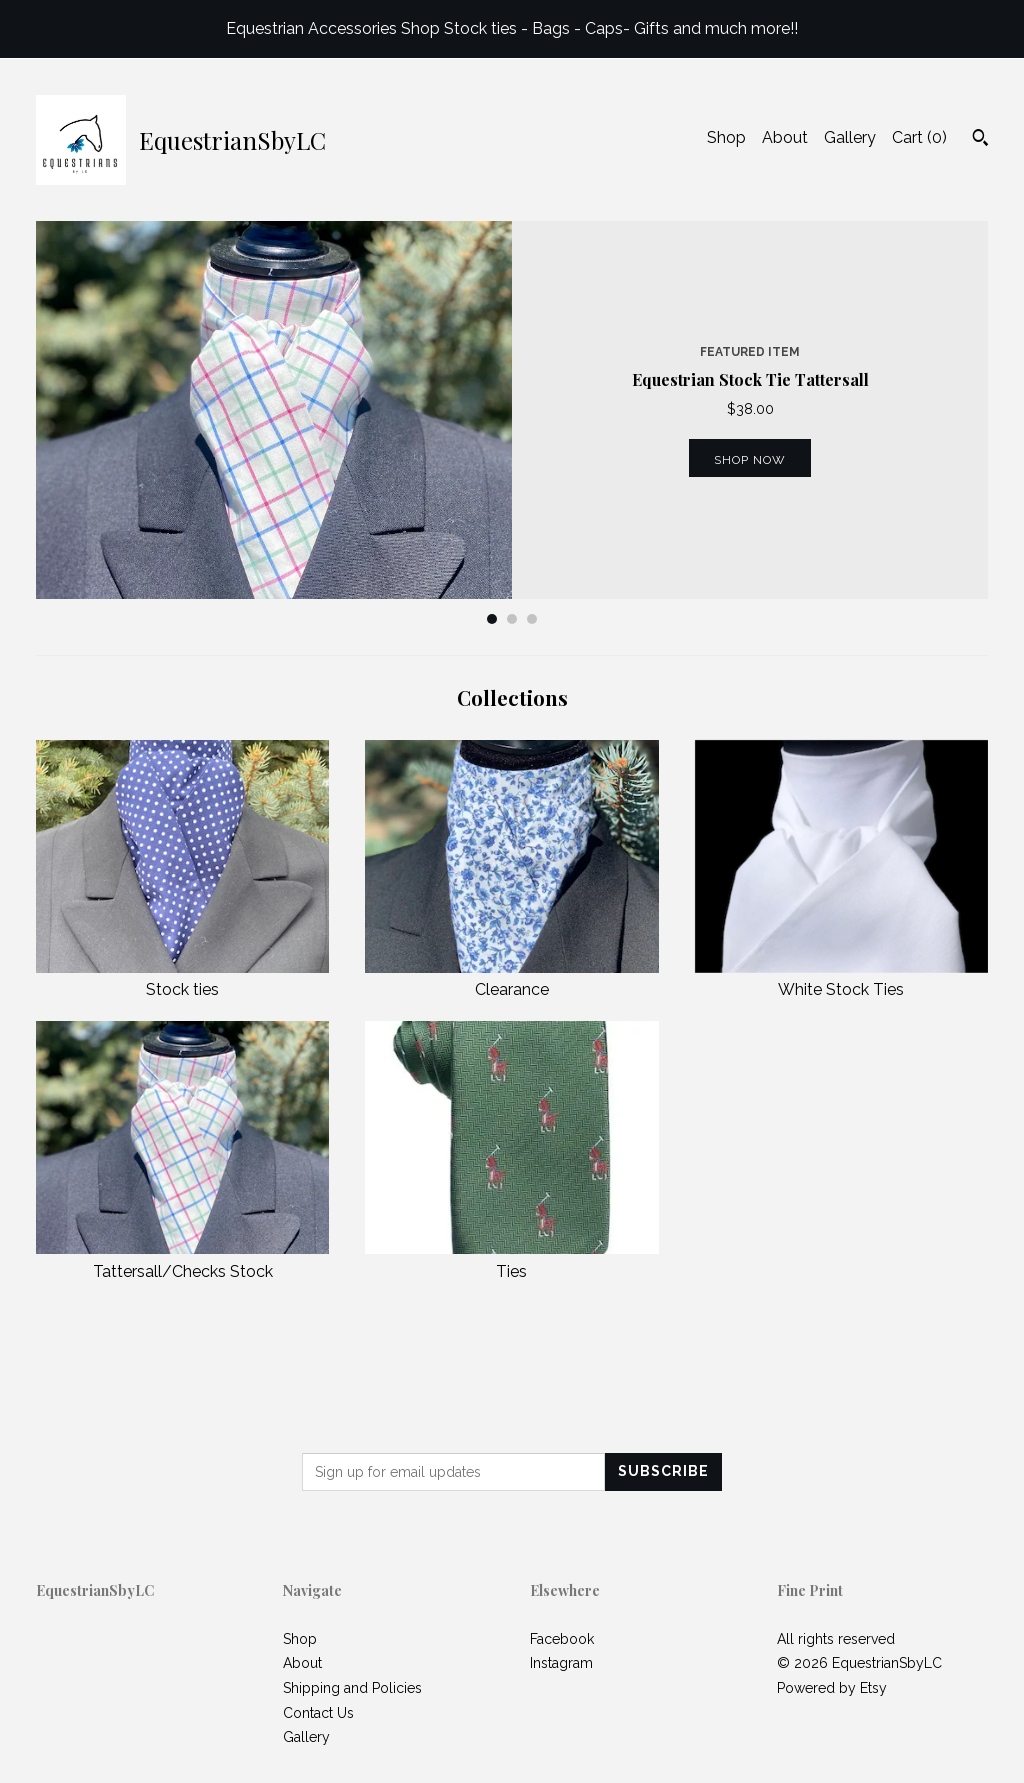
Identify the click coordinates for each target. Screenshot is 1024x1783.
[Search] (980, 140)
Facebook (562, 1639)
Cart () (919, 137)
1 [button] (492, 619)
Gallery (850, 137)
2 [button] (512, 619)
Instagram (561, 1663)
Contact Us (318, 1713)
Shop (726, 137)
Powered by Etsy (832, 1688)
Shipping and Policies (352, 1688)
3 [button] (532, 619)
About (785, 137)
